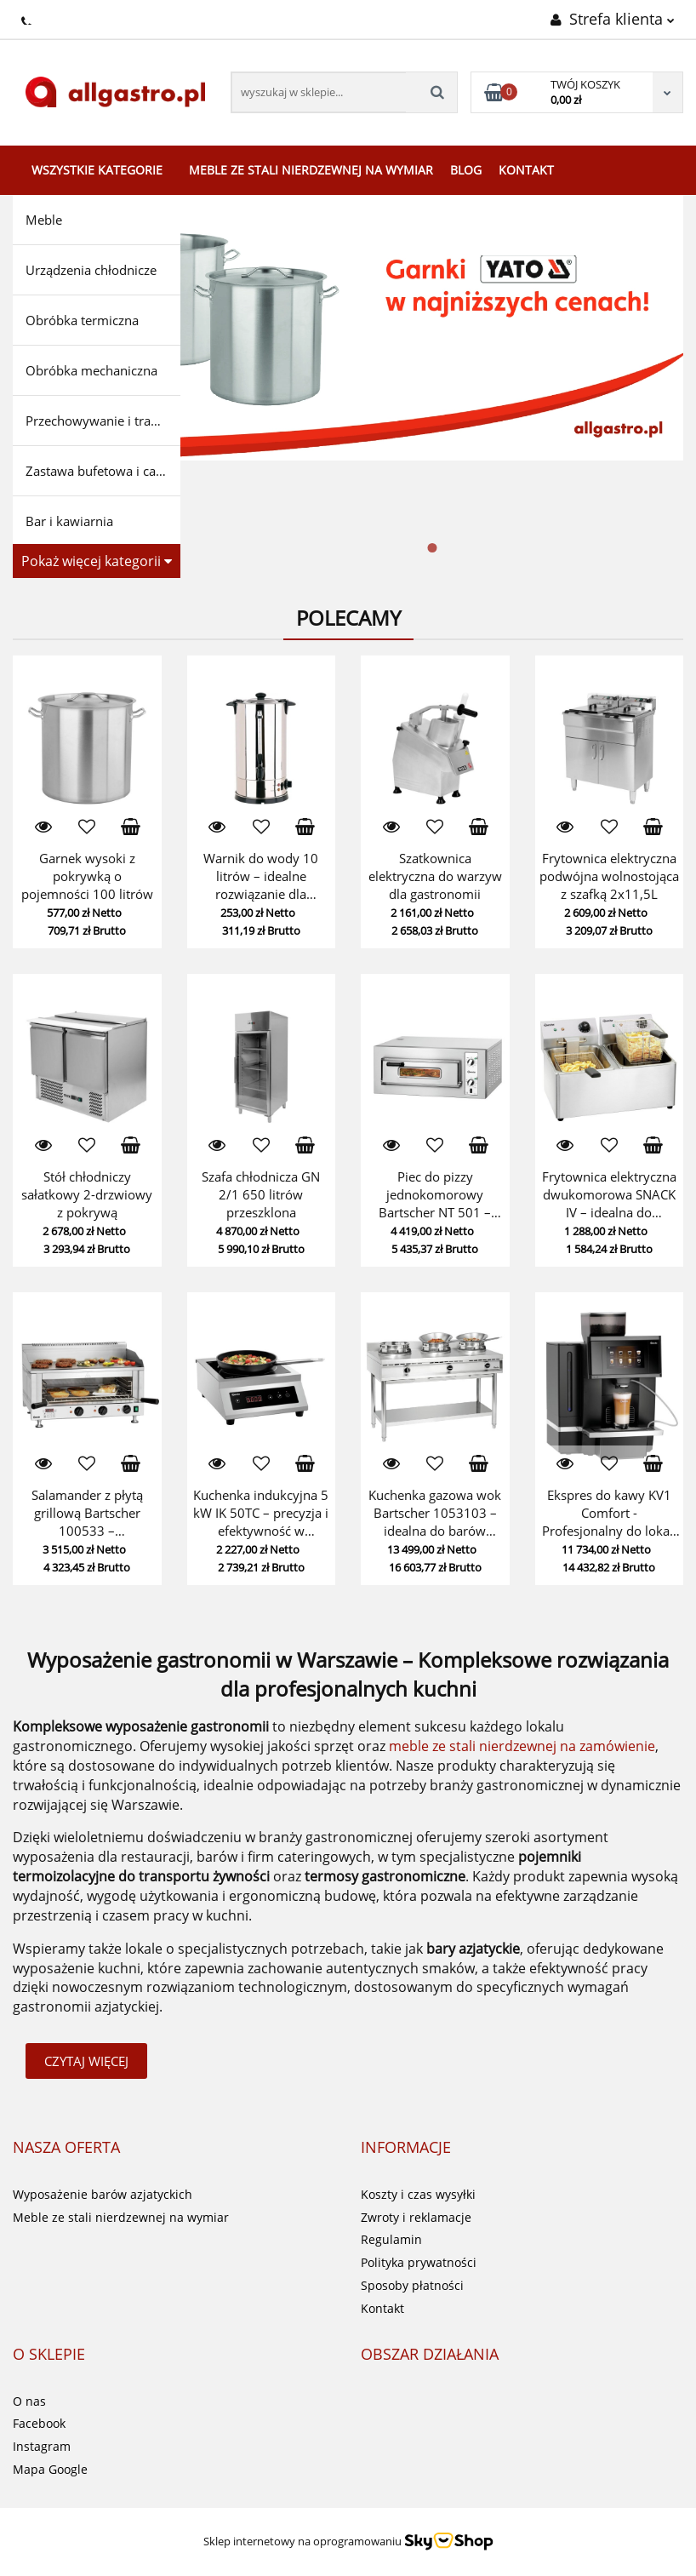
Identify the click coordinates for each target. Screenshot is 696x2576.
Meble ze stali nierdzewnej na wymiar (311, 170)
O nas (29, 2401)
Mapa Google (50, 2469)
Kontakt (526, 170)
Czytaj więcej (86, 2060)
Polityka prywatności (418, 2262)
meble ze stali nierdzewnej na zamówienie (522, 1746)
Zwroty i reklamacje (416, 2217)
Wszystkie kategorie (97, 170)
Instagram (42, 2446)
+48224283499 (27, 18)
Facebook (39, 2423)
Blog (466, 170)
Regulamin (391, 2239)
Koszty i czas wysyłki (418, 2194)
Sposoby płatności (412, 2285)
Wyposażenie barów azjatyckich (102, 2194)
